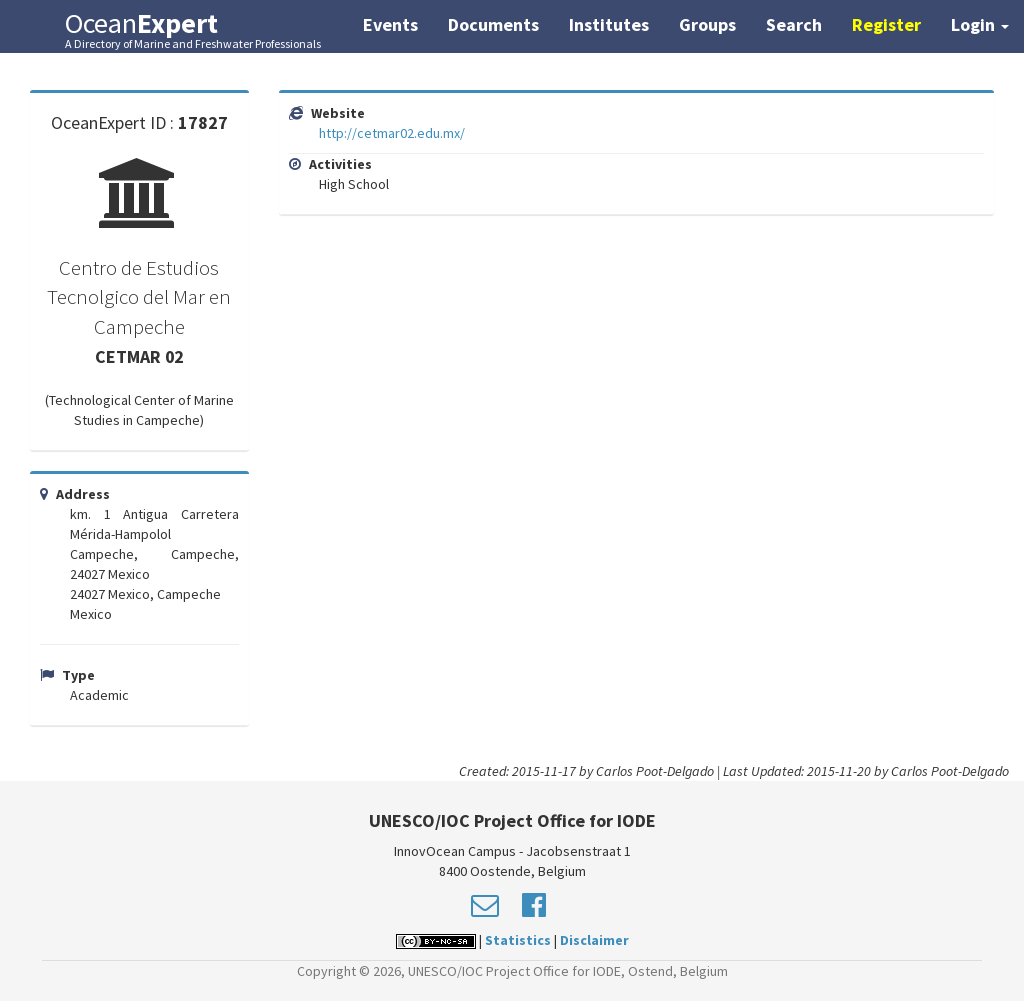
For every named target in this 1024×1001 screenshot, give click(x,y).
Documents (493, 24)
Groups (707, 24)
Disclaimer (594, 940)
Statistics (518, 940)
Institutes (609, 24)
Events (390, 24)
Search (794, 24)
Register (886, 24)
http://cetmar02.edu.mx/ (392, 133)
